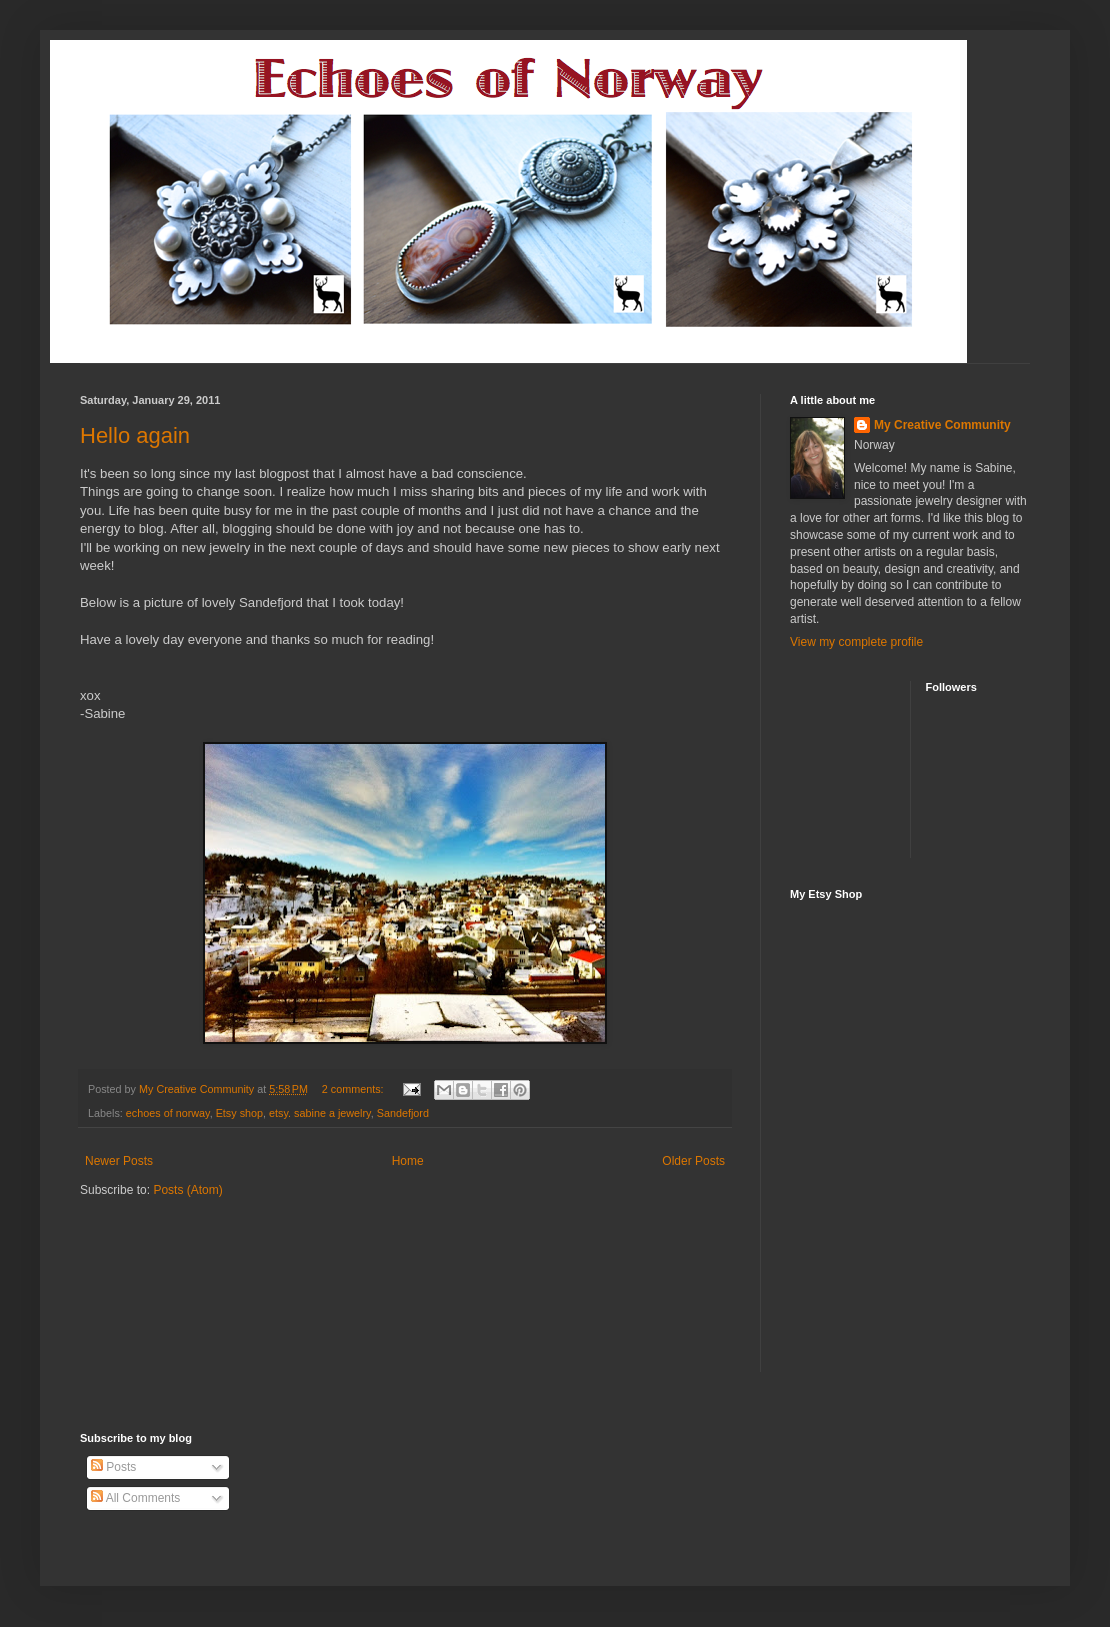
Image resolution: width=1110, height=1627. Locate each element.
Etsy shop (239, 1113)
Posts (113, 1467)
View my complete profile (856, 642)
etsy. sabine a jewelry (320, 1113)
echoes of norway (168, 1113)
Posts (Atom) (187, 1190)
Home (408, 1161)
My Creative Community (942, 425)
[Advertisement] (197, 1259)
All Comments (135, 1498)
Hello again (135, 435)
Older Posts (693, 1161)
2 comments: (354, 1089)
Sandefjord (403, 1113)
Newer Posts (119, 1161)
